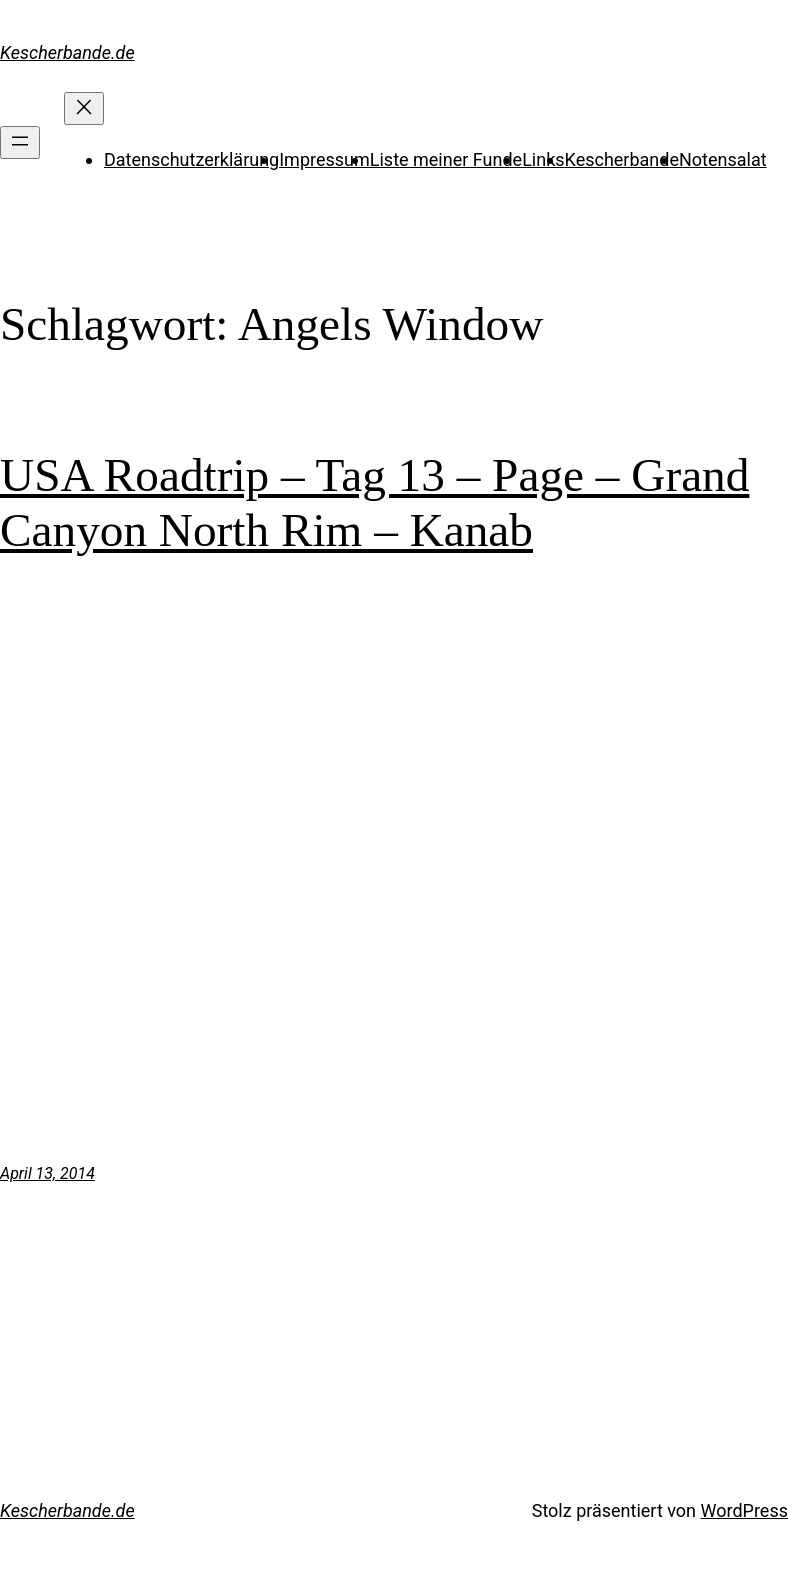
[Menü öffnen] (20, 142)
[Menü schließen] (84, 108)
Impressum (324, 159)
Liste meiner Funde (446, 159)
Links (543, 159)
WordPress (744, 1510)
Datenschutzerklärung (191, 159)
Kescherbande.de (67, 52)
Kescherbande (622, 159)
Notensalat (723, 159)
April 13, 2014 (47, 1173)
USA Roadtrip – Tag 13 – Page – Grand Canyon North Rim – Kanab (374, 502)
